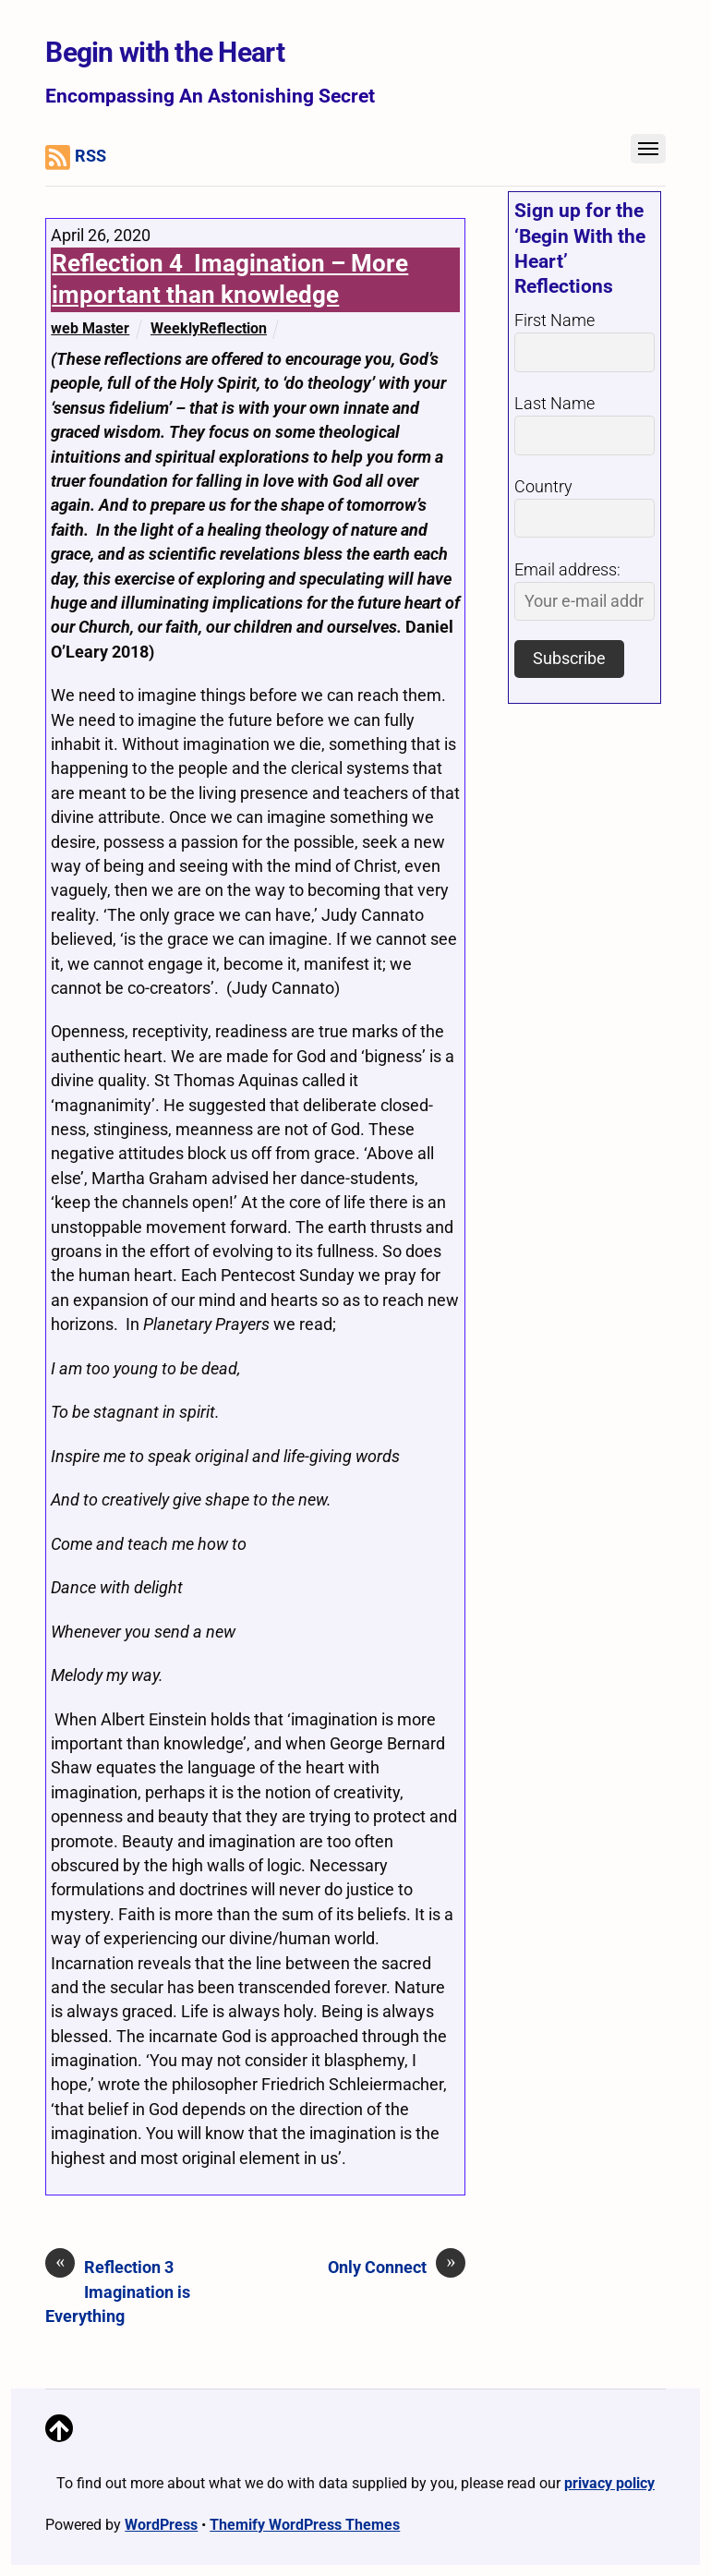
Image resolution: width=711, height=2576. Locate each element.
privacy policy (609, 2483)
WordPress (161, 2525)
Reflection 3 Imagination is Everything (117, 2291)
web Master (90, 328)
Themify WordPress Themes (305, 2525)
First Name (554, 320)
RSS (75, 157)
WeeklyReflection (209, 328)
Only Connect (396, 2267)
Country (543, 487)
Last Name (554, 403)
